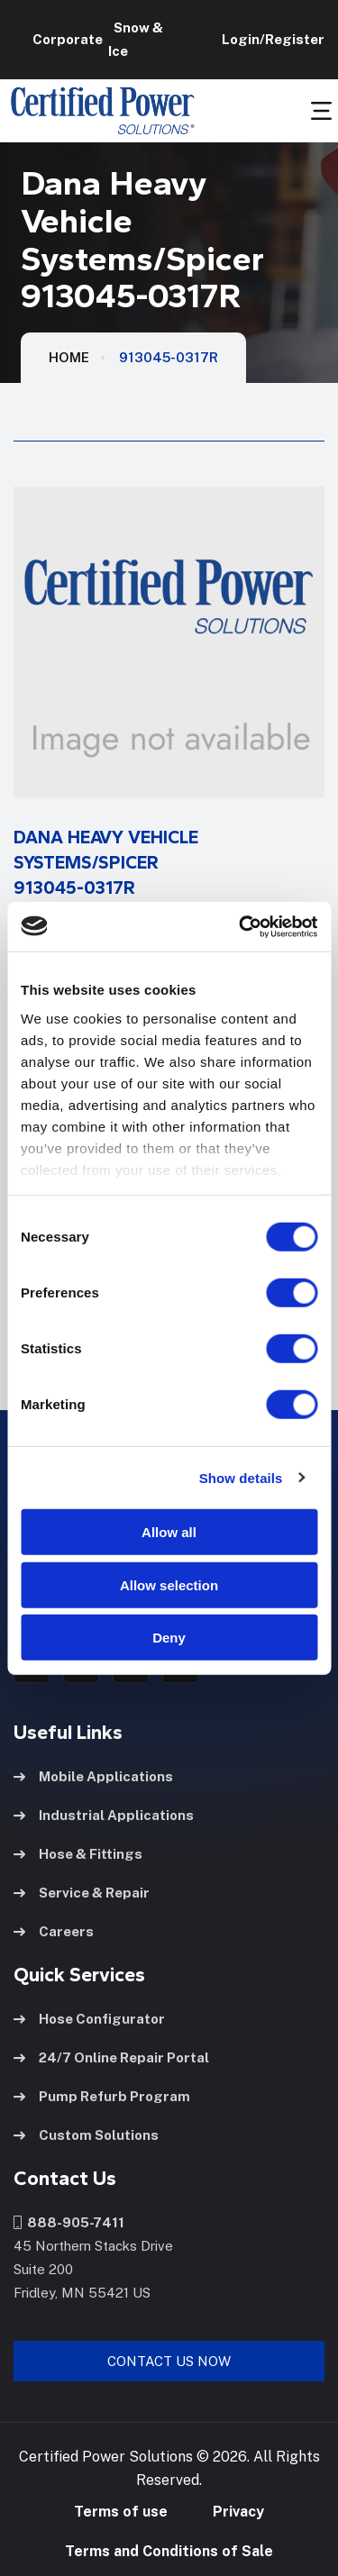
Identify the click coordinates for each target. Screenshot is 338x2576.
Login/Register (270, 39)
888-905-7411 (69, 2222)
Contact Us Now (169, 2361)
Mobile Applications (93, 1776)
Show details (241, 1477)
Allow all (169, 1532)
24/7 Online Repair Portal (111, 2057)
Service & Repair (82, 1892)
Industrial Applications (104, 1815)
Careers (54, 1931)
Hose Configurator (89, 2018)
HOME (69, 357)
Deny (169, 1637)
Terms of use (121, 2511)
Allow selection (169, 1584)
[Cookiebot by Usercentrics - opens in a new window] (240, 926)
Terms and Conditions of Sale (169, 2551)
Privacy (238, 2511)
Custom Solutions (86, 2135)
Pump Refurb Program (102, 2096)
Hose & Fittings (78, 1853)
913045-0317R (168, 357)
